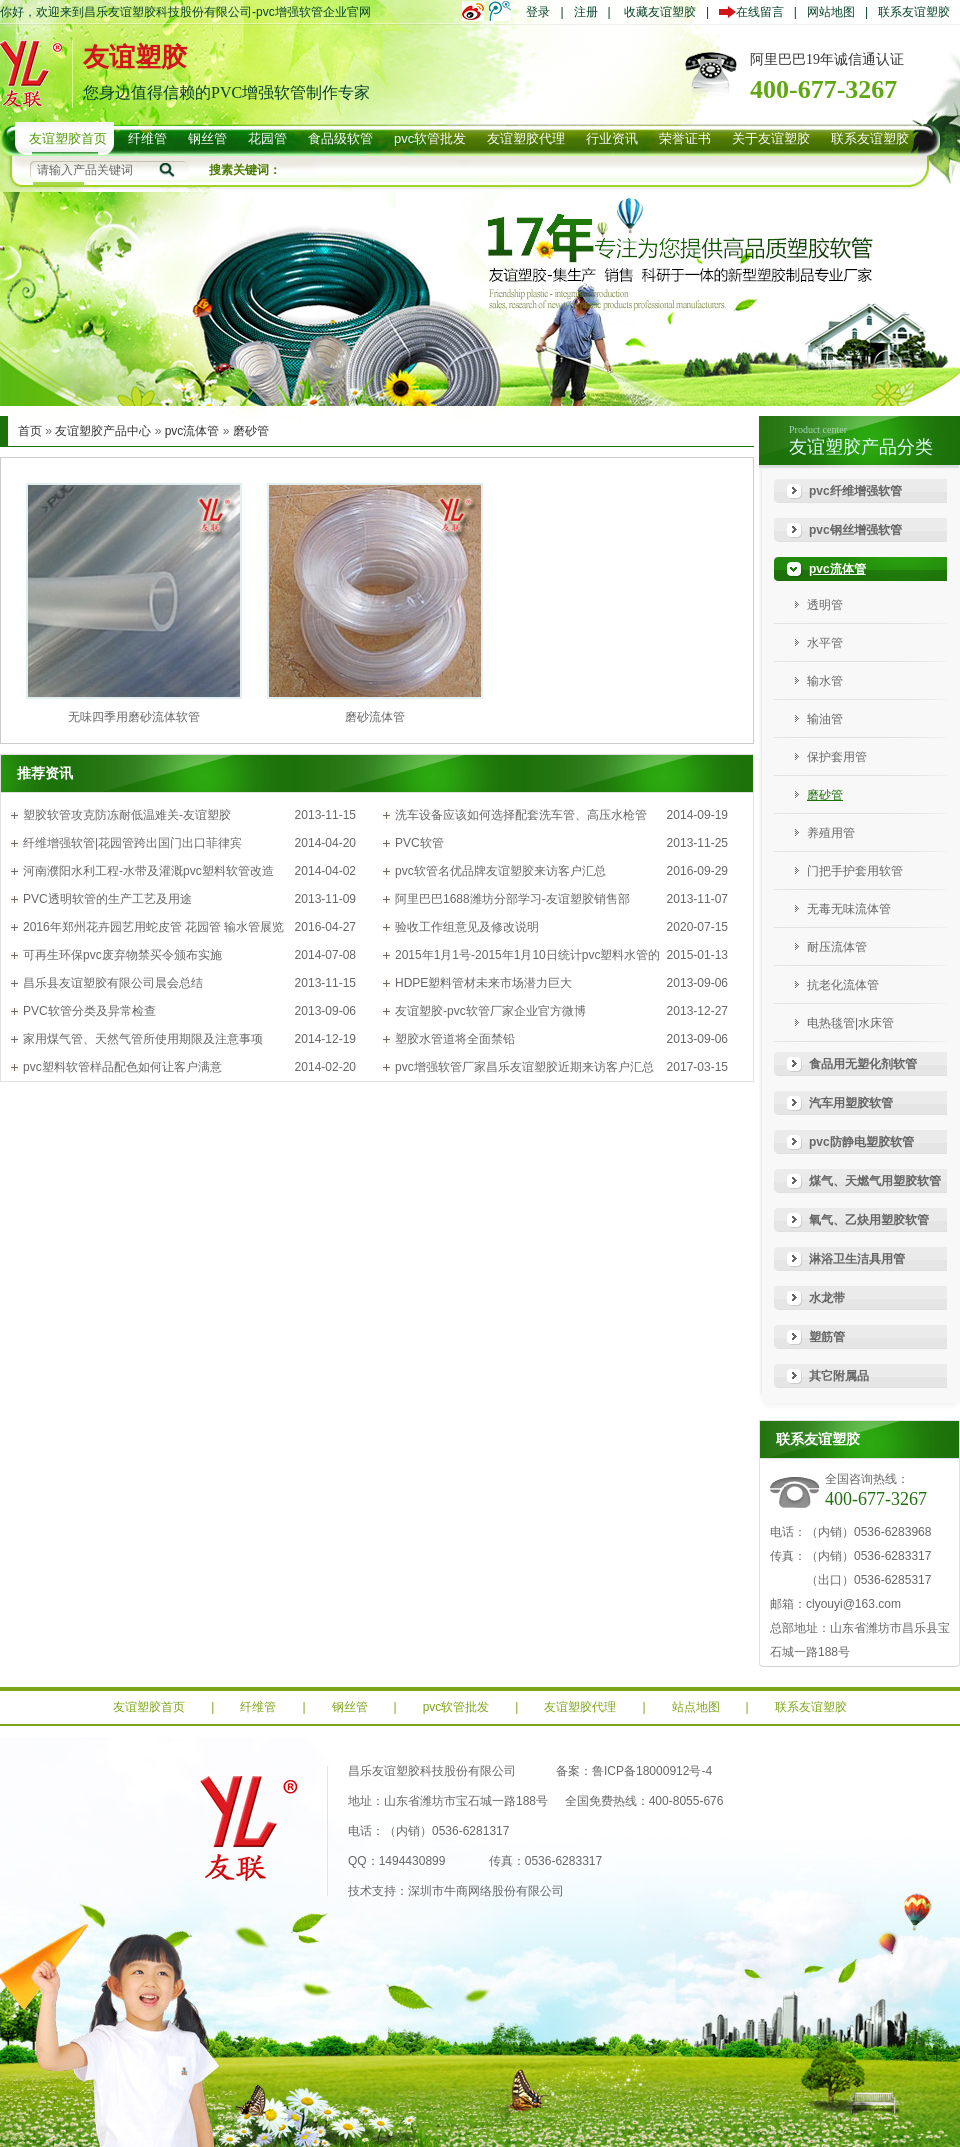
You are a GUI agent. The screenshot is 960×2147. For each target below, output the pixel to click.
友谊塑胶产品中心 (103, 431)
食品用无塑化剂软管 (863, 1064)
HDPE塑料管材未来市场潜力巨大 (483, 983)
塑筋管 (827, 1337)
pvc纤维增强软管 (855, 491)
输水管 (825, 681)
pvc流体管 (192, 431)
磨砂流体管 (375, 717)
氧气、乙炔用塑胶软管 (869, 1220)
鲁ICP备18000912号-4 (652, 1771)
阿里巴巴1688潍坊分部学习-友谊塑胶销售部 (512, 899)
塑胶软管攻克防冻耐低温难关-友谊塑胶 (127, 815)
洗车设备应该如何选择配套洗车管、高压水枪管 (521, 815)
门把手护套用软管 (855, 871)
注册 (586, 12)
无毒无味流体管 (849, 909)
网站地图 (831, 12)
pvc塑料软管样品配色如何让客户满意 (122, 1067)
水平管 (825, 643)
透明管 (825, 605)
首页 (30, 431)
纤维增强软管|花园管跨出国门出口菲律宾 (132, 843)
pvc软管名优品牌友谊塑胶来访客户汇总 (500, 871)
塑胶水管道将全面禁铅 (455, 1039)
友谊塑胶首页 (149, 1707)
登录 (538, 12)
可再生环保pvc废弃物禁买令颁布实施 (122, 955)
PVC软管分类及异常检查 (89, 1011)
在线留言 (756, 12)
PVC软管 (419, 843)
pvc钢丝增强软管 (855, 530)
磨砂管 (251, 431)
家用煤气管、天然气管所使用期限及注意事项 (143, 1039)
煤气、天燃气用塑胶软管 (875, 1181)
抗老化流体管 (843, 985)
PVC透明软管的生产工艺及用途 (107, 899)
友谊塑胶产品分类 (861, 447)
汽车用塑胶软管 (851, 1103)
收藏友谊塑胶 (660, 12)
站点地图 (696, 1707)
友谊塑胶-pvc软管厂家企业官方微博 (490, 1011)
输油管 (825, 719)
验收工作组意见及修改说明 (467, 927)
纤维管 (258, 1707)
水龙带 (827, 1298)
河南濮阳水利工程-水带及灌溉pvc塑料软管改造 (148, 871)
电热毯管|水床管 (850, 1023)
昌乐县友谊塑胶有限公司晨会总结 (113, 983)
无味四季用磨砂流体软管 (134, 717)
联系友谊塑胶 (914, 12)
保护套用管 (837, 757)
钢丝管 (350, 1707)
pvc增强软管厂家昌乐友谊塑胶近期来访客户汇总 (524, 1067)
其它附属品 (839, 1376)
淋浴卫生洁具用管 (857, 1259)
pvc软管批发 (456, 1707)
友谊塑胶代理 (580, 1707)
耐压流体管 (837, 947)
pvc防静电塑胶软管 (861, 1142)
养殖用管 (831, 833)
